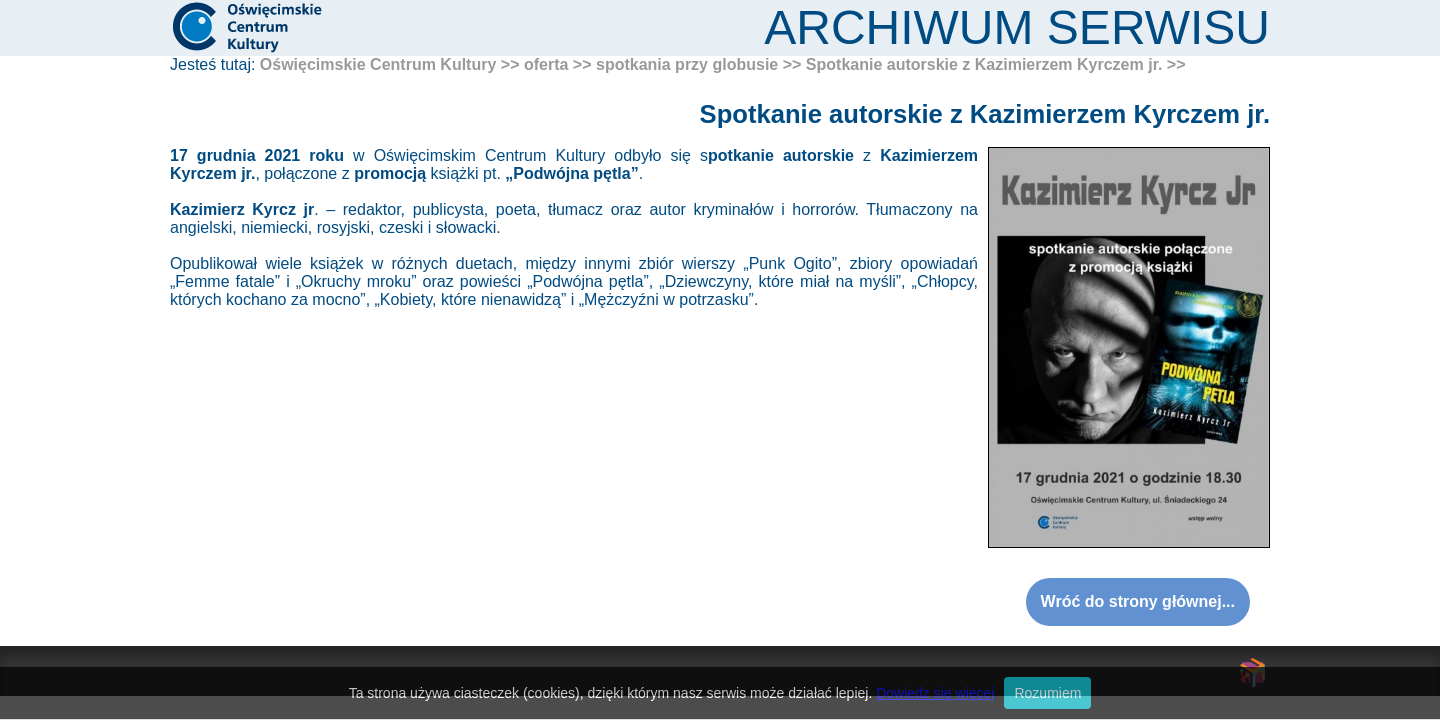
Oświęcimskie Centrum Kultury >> (390, 64)
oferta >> (558, 64)
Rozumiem (1047, 693)
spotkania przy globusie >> (698, 64)
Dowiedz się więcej (935, 693)
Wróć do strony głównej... (1138, 601)
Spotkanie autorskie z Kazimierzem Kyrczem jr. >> (996, 64)
